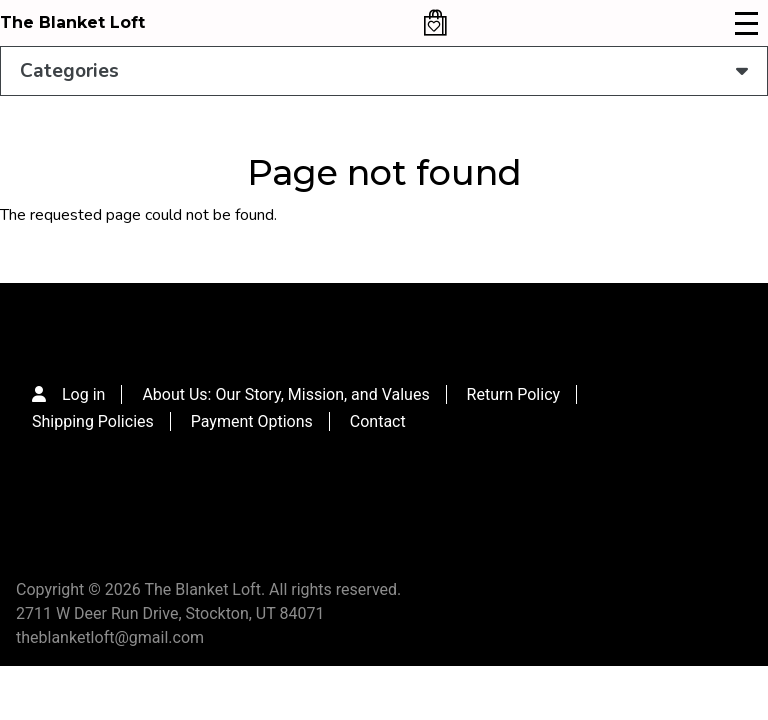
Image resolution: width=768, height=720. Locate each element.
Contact (378, 421)
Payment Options (252, 421)
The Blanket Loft (72, 22)
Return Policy (513, 394)
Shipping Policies (93, 421)
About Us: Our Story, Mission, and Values (285, 394)
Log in (83, 394)
